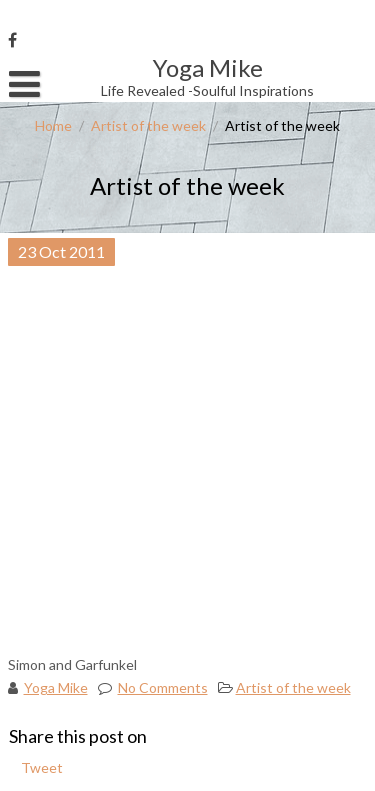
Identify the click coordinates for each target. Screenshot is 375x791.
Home (53, 125)
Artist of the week (148, 125)
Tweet (42, 767)
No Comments (163, 687)
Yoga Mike (56, 687)
